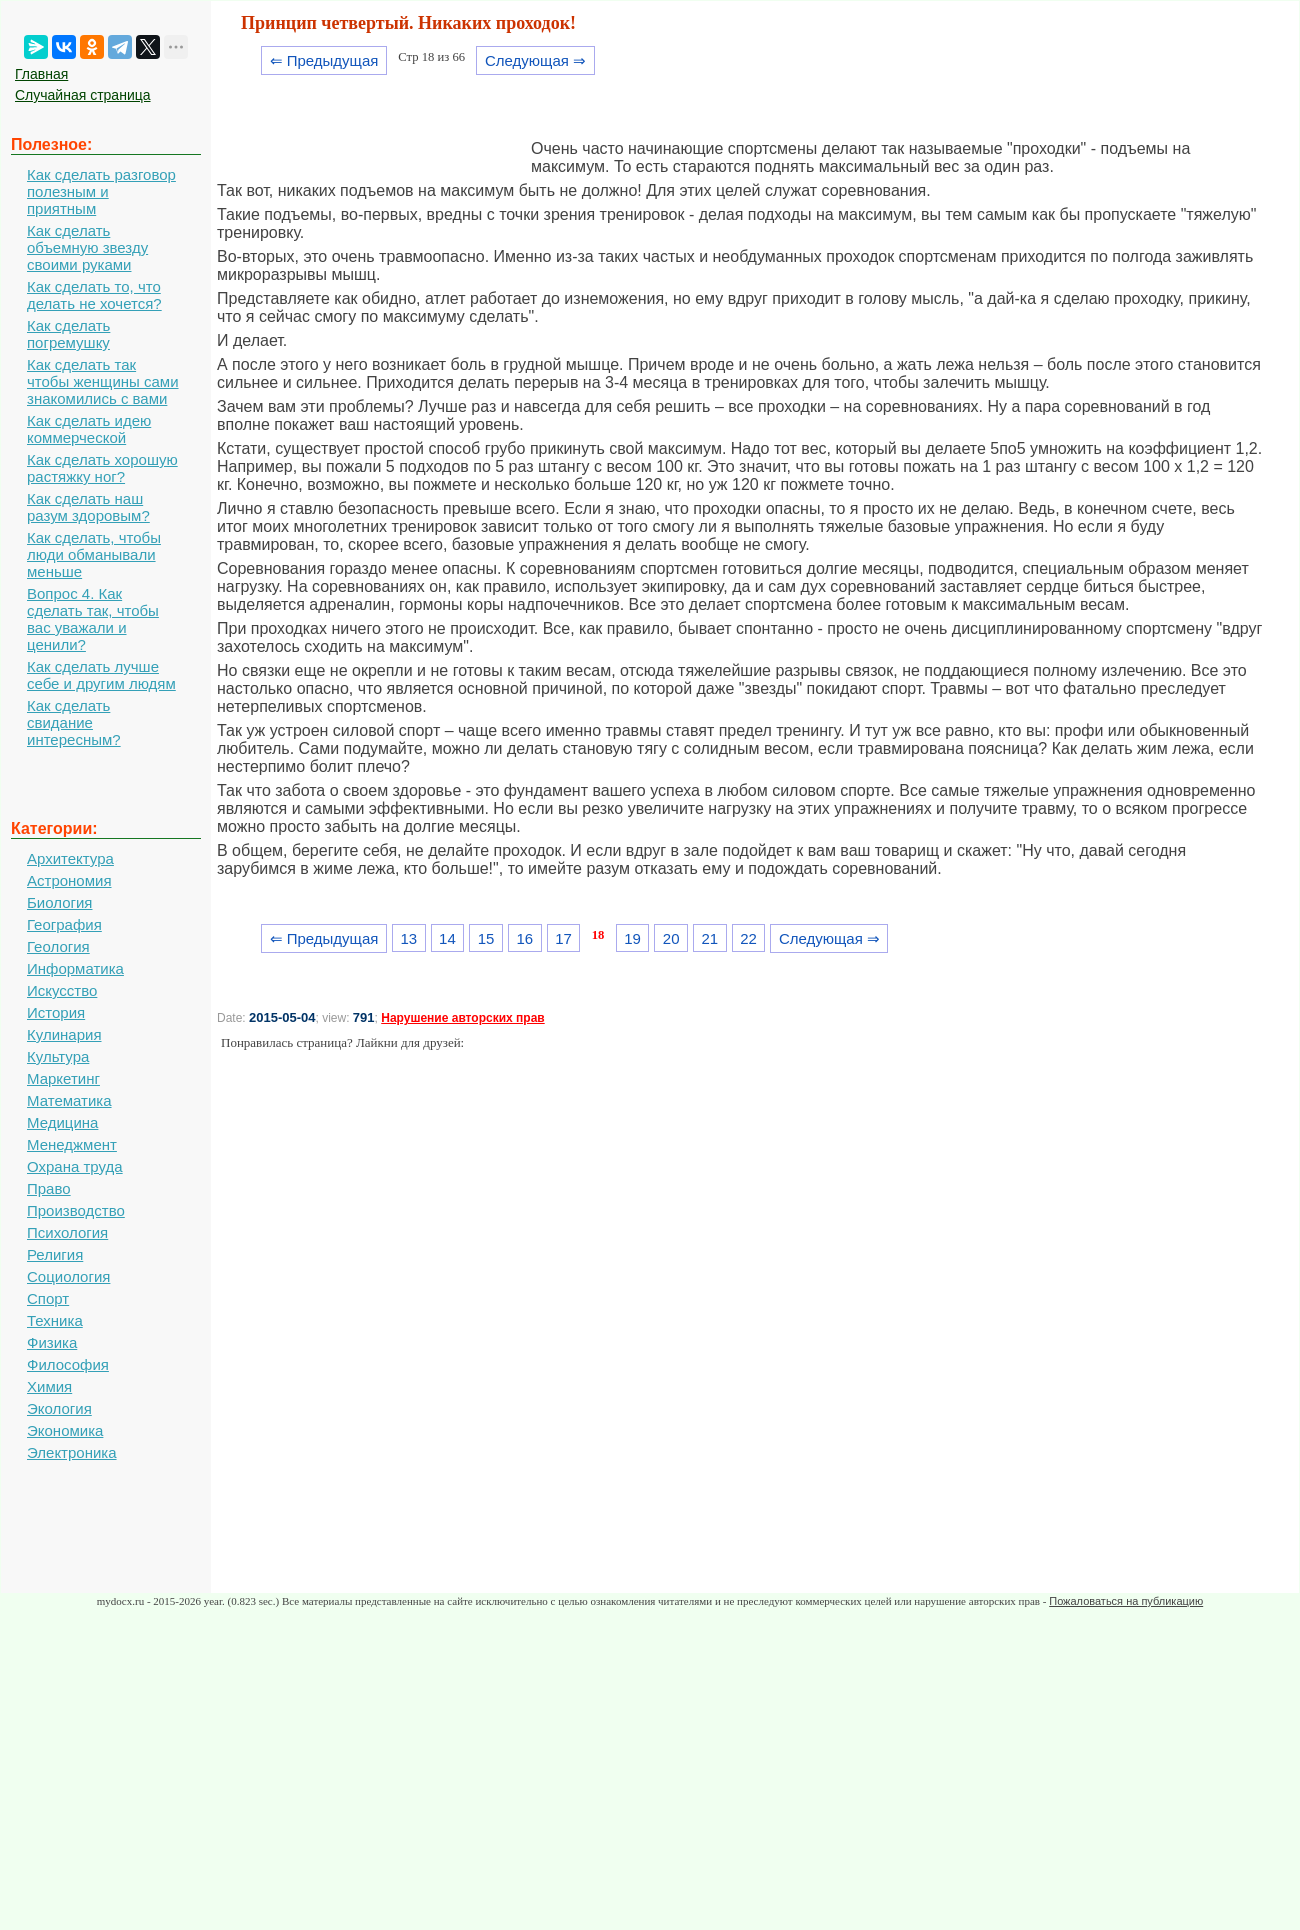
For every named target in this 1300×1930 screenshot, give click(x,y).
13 (408, 938)
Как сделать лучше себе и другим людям (101, 675)
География (64, 924)
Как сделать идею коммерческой (89, 429)
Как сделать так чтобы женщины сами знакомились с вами (103, 381)
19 (632, 938)
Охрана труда (75, 1166)
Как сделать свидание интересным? (74, 722)
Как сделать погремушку (68, 334)
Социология (68, 1276)
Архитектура (70, 858)
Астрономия (69, 880)
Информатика (75, 968)
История (56, 1012)
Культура (58, 1056)
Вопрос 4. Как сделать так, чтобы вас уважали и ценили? (93, 619)
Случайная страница (83, 95)
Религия (55, 1254)
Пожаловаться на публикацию (1126, 1601)
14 (447, 938)
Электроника (72, 1452)
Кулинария (64, 1034)
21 (710, 938)
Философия (68, 1364)
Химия (49, 1386)
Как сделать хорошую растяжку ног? (102, 468)
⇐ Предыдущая (324, 60)
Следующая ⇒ (535, 60)
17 (563, 938)
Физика (52, 1342)
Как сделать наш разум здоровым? (88, 507)
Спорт (48, 1298)
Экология (59, 1408)
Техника (55, 1320)
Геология (58, 946)
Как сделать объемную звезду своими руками (87, 247)
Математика (69, 1100)
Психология (67, 1232)
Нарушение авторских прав (462, 1018)
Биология (59, 902)
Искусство (62, 990)
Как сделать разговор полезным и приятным (101, 191)
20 (671, 938)
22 (748, 938)
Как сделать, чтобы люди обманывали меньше (94, 554)
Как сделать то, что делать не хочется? (94, 295)
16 (524, 938)
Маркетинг (63, 1078)
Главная (41, 74)
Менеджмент (72, 1144)
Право (49, 1188)
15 (486, 938)
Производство (76, 1210)
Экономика (65, 1430)
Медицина (62, 1122)
